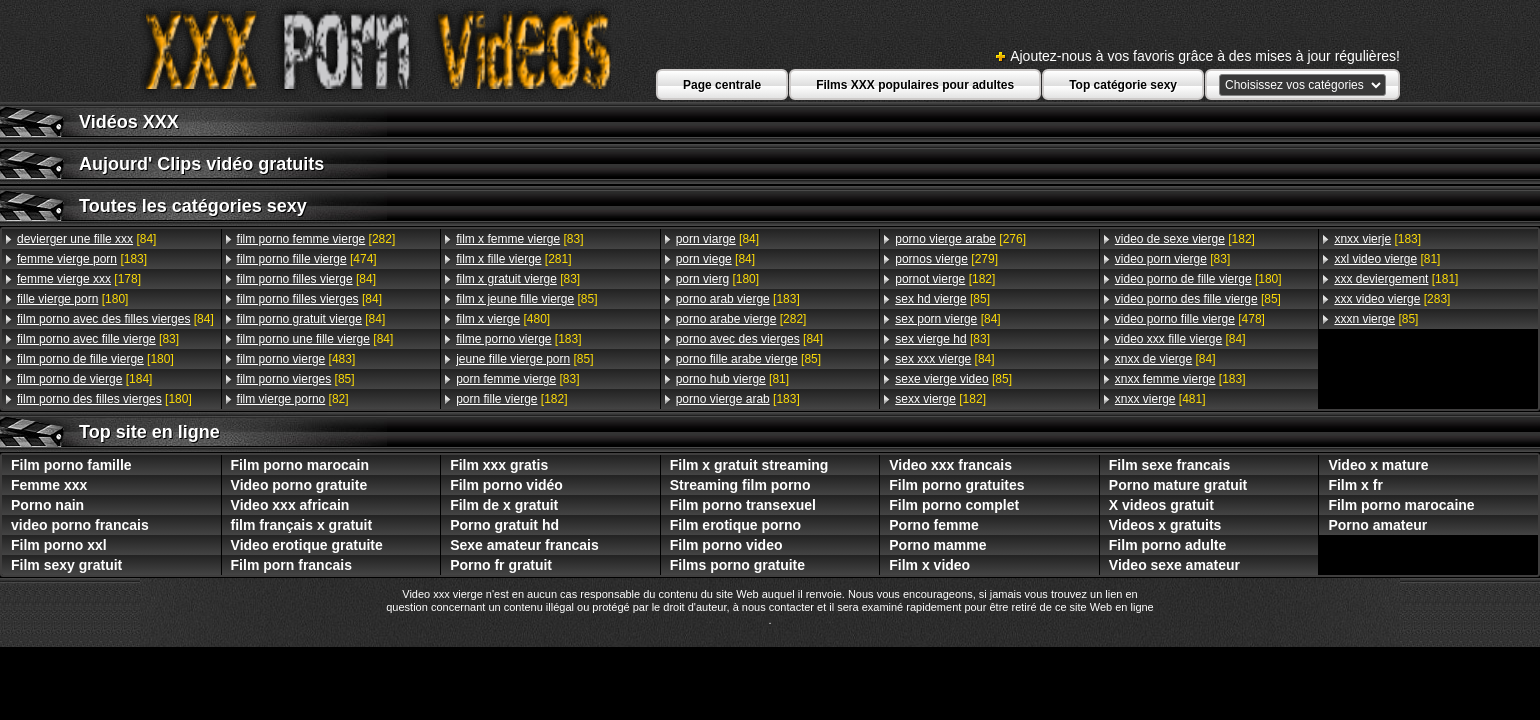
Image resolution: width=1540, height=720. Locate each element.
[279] (946, 259)
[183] (82, 259)
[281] (513, 259)
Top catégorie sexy (1123, 85)
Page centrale (722, 85)
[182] (511, 399)
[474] (307, 259)
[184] (84, 379)
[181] (1396, 279)
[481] (1160, 399)
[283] (1392, 299)
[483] (296, 359)
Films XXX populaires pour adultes (915, 85)
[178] (79, 279)
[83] (98, 339)
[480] (503, 319)
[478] (1190, 319)
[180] (72, 299)
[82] (293, 399)
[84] (86, 239)
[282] (316, 239)
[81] (732, 379)
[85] (296, 379)
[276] (960, 239)
